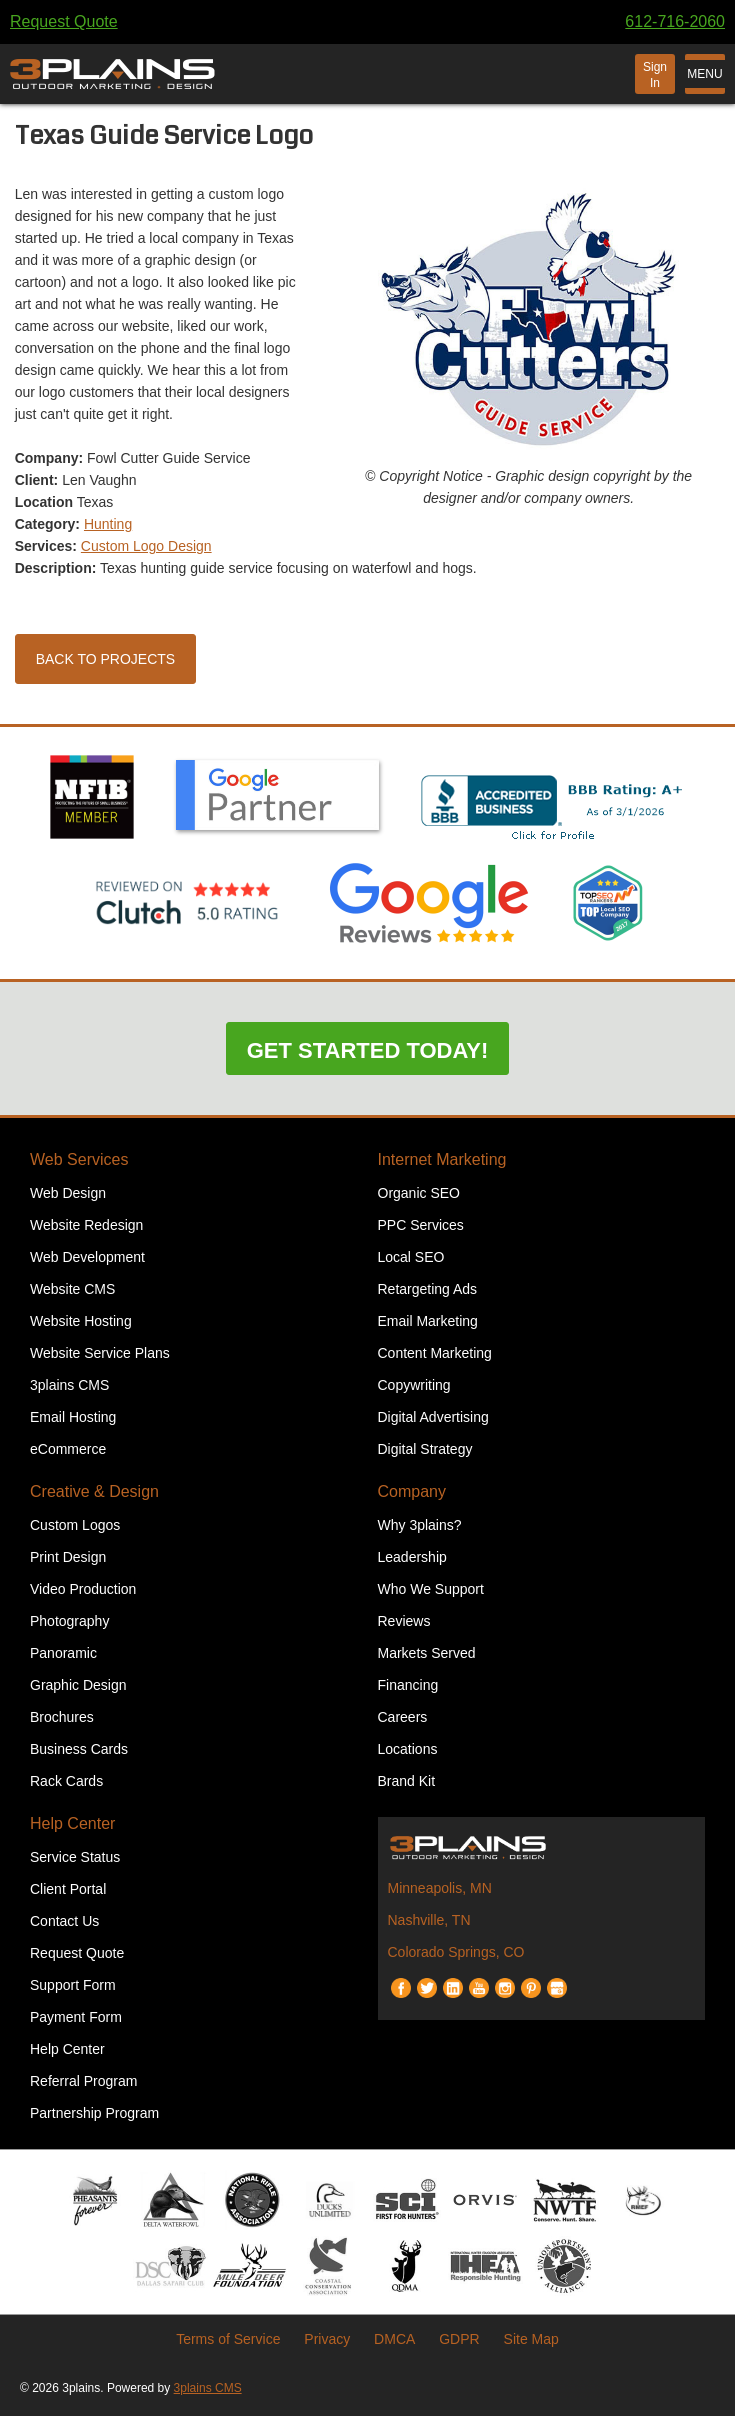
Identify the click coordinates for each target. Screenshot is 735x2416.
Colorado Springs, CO (456, 1952)
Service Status (75, 1857)
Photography (69, 1621)
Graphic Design (78, 1685)
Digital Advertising (433, 1417)
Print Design (68, 1557)
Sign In (655, 75)
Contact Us (64, 1921)
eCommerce (68, 1449)
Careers (403, 1717)
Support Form (73, 1985)
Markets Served (427, 1653)
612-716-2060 (675, 21)
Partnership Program (94, 2113)
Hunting (108, 524)
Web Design (68, 1193)
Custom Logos (75, 1525)
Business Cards (79, 1749)
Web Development (87, 1257)
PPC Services (421, 1225)
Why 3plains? (420, 1525)
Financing (408, 1685)
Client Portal (68, 1889)
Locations (408, 1749)
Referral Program (83, 2081)
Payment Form (76, 2017)
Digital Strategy (425, 1449)
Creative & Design (94, 1491)
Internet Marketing (442, 1159)
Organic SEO (419, 1193)
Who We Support (431, 1589)
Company (412, 1491)
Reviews (404, 1621)
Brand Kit (407, 1781)
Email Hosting (73, 1417)
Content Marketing (435, 1353)
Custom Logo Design (146, 546)
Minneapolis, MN (440, 1888)
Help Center (72, 1823)
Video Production (83, 1589)
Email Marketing (428, 1321)
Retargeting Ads (428, 1289)
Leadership (412, 1557)
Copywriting (414, 1385)
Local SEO (411, 1257)
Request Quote (64, 21)
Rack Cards (66, 1781)
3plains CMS (69, 1385)
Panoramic (63, 1653)
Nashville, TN (429, 1920)
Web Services (79, 1159)
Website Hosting (81, 1321)
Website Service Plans (100, 1353)
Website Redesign (86, 1225)
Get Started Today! (368, 1050)
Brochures (62, 1717)
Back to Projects (106, 659)
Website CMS (72, 1289)
